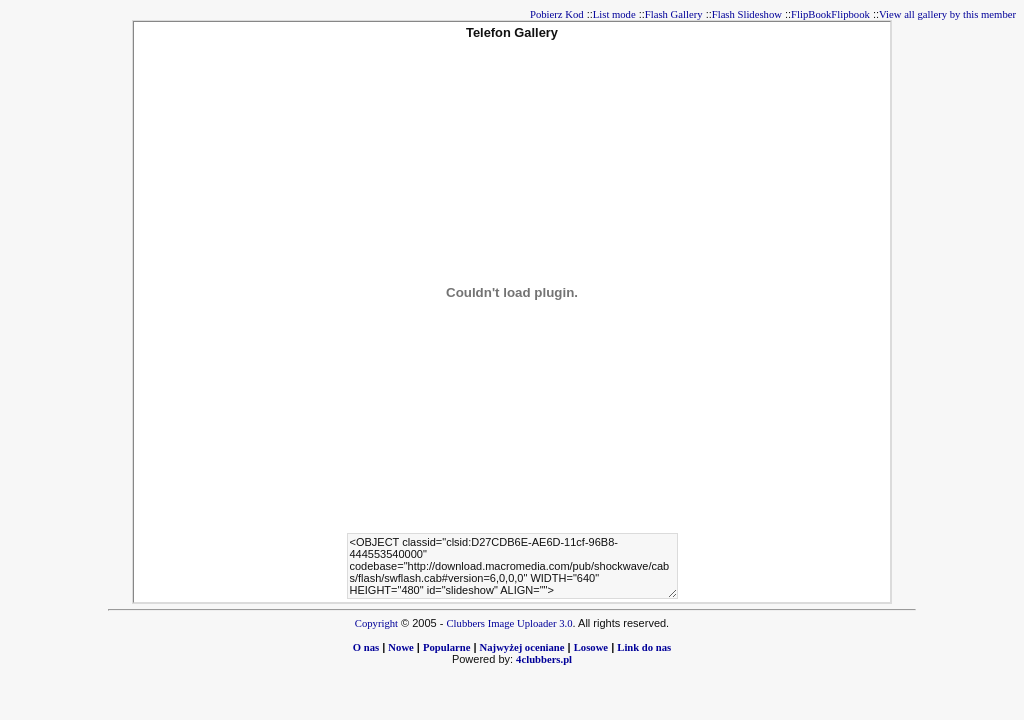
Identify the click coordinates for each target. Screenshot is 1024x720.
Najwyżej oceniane (522, 647)
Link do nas (644, 647)
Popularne (446, 647)
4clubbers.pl (544, 659)
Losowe (591, 647)
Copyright (376, 623)
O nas (366, 647)
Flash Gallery (674, 14)
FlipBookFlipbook (830, 14)
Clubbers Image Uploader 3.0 (510, 623)
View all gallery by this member (947, 14)
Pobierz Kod (557, 14)
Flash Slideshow (747, 14)
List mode (614, 14)
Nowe (400, 647)
